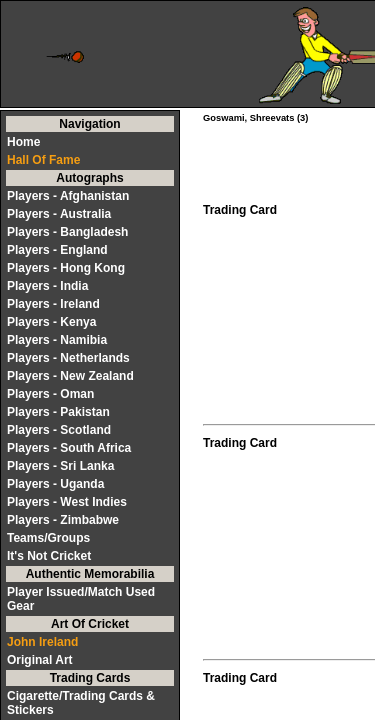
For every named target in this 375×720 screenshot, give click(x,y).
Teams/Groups (48, 538)
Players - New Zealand (70, 376)
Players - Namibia (57, 340)
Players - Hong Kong (66, 268)
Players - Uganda (55, 484)
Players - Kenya (51, 322)
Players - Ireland (53, 304)
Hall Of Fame (43, 160)
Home (23, 142)
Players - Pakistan (58, 412)
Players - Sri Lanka (60, 466)
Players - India (47, 286)
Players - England (57, 250)
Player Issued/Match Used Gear (81, 599)
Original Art (40, 660)
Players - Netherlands (68, 358)
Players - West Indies (67, 502)
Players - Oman (50, 394)
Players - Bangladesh (67, 232)
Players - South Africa (69, 448)
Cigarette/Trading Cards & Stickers (81, 703)
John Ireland (42, 642)
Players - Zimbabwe (63, 520)
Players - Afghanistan (68, 196)
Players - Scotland (59, 430)
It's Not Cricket (49, 556)
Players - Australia (59, 214)
